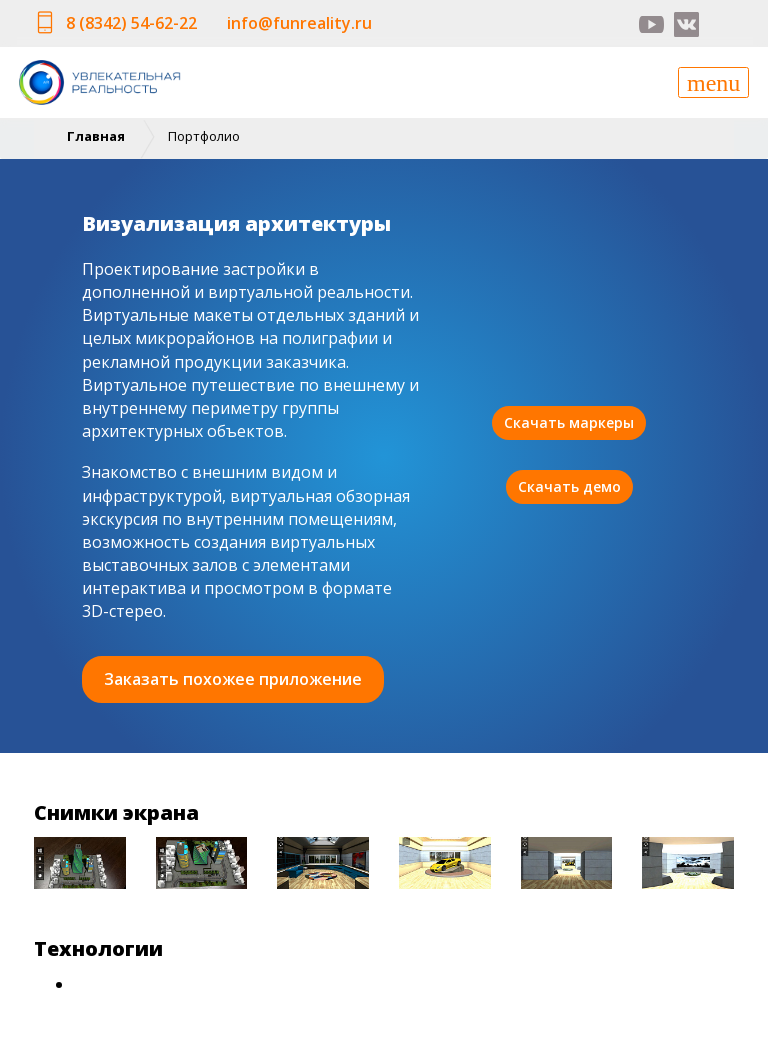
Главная (96, 136)
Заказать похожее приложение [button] (233, 679)
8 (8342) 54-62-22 (131, 23)
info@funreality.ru (299, 23)
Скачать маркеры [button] (569, 422)
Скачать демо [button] (569, 486)
